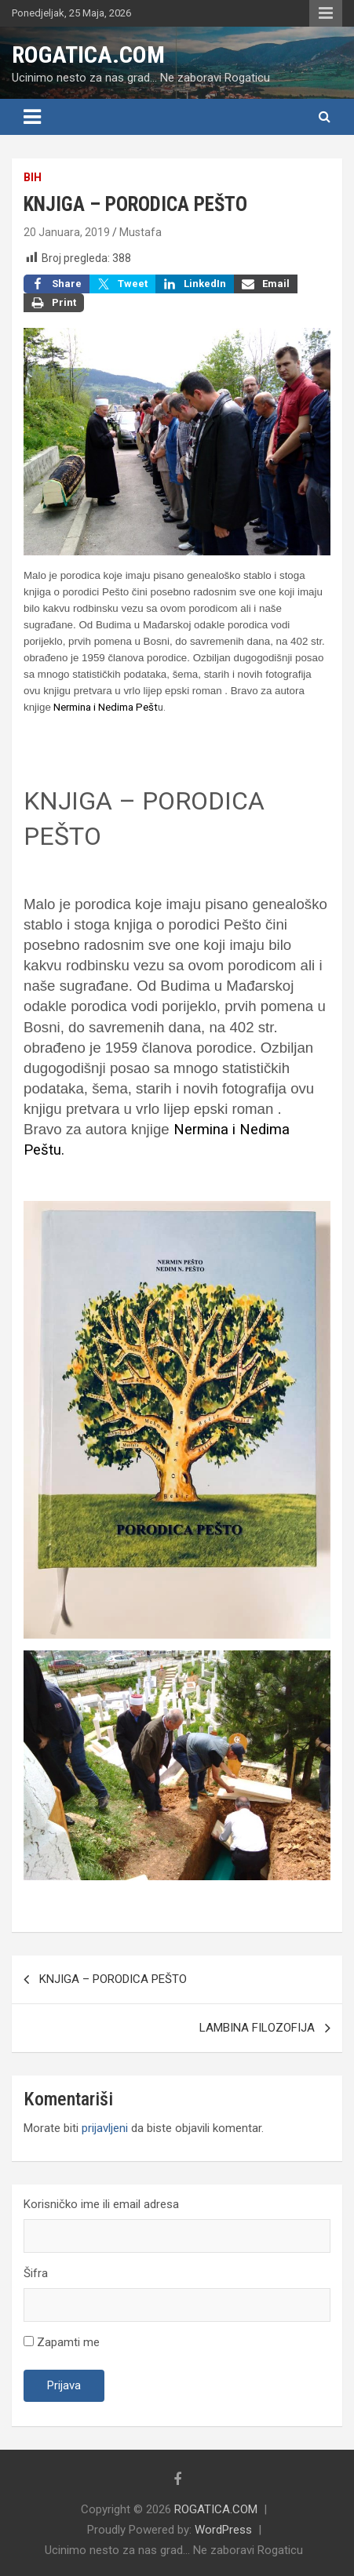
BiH (33, 177)
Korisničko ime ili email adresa (101, 2204)
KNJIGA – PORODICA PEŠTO (113, 1979)
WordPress (223, 2530)
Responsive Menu (325, 13)
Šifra (36, 2273)
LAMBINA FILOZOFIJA (257, 2028)
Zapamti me (62, 2342)
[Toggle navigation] (32, 117)
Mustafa (140, 232)
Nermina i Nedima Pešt (105, 707)
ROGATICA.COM (88, 54)
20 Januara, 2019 (67, 232)
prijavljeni (105, 2128)
